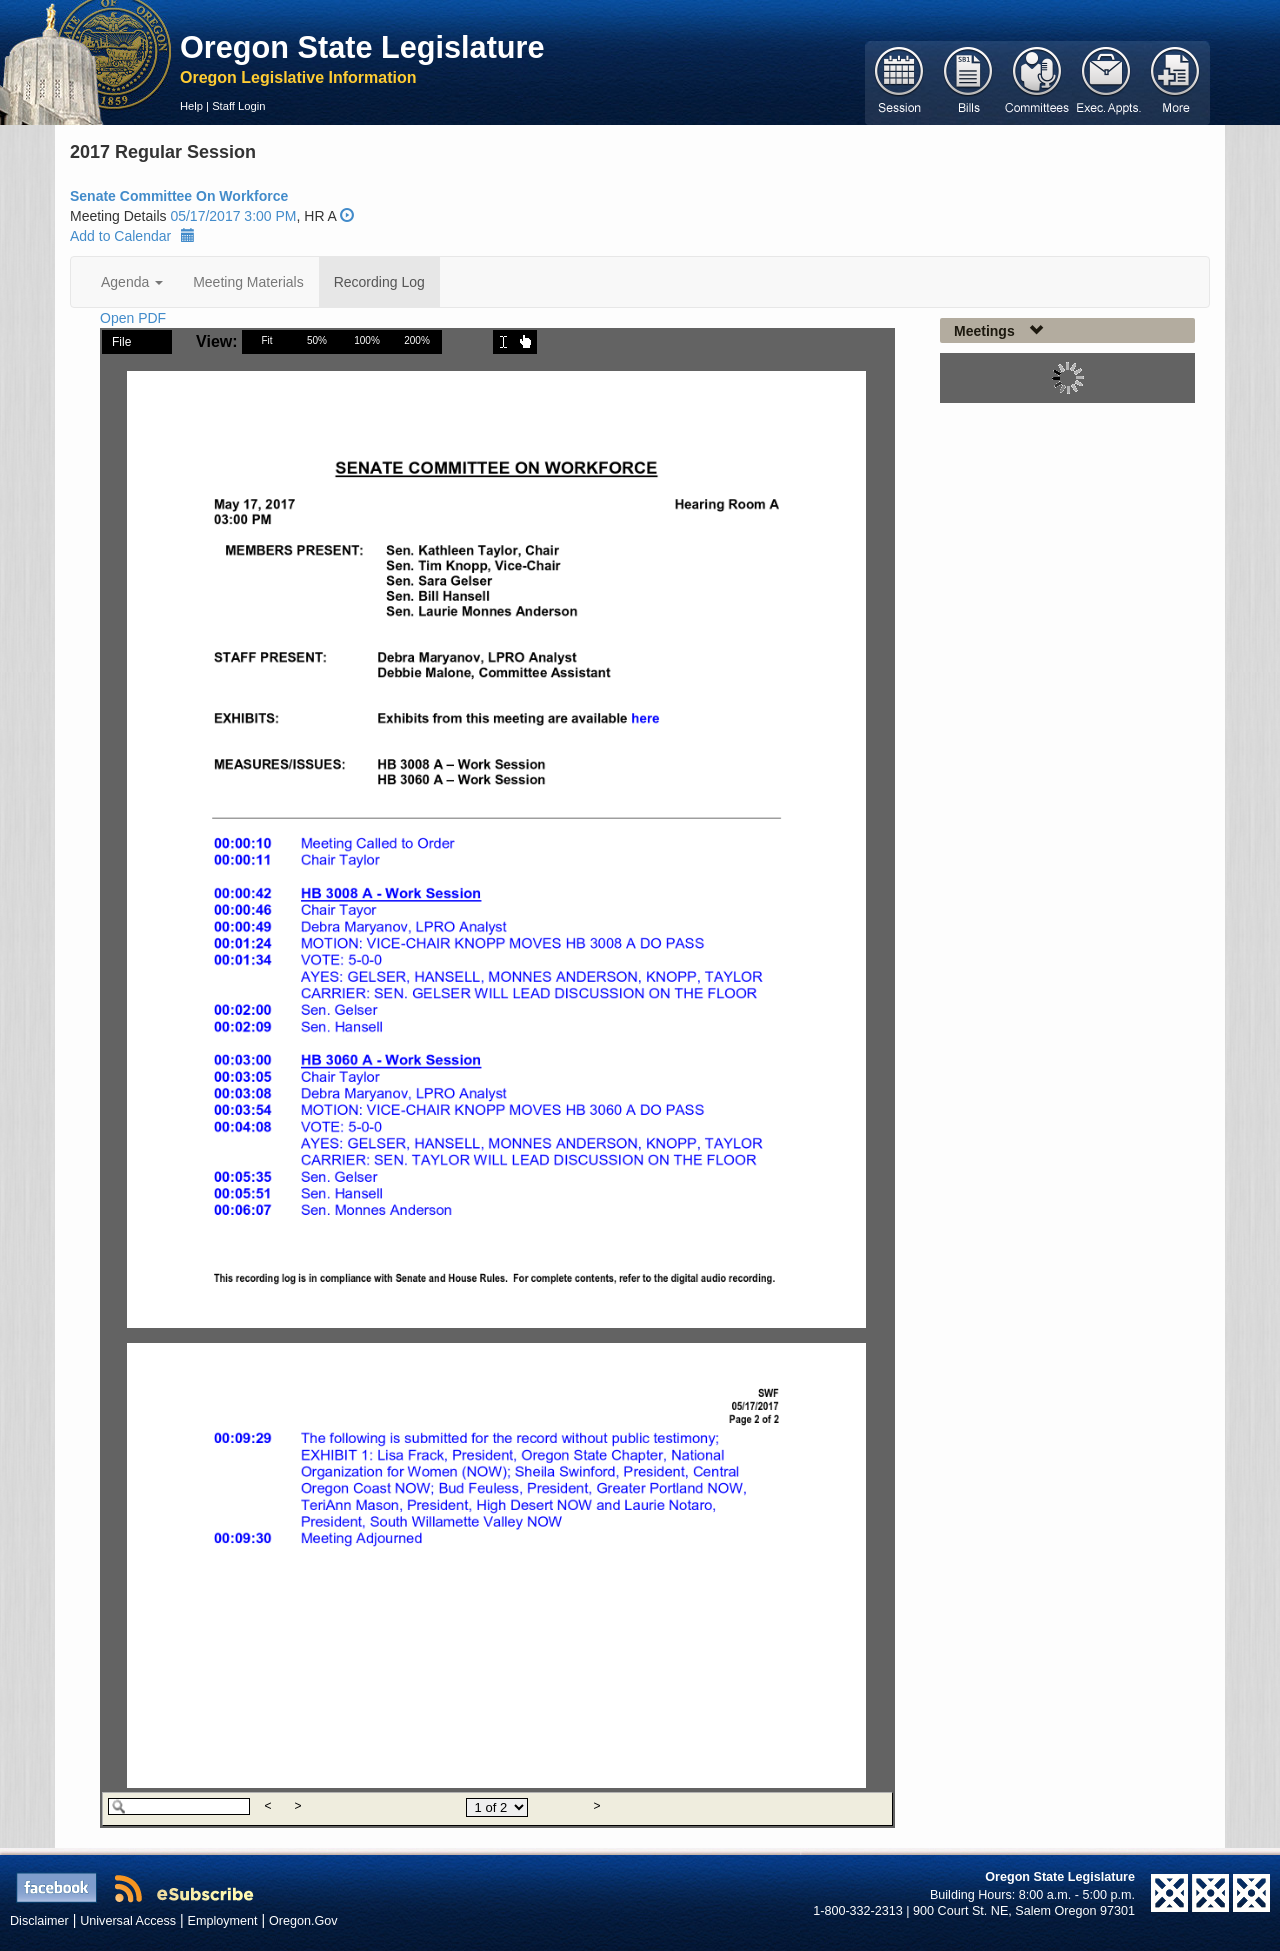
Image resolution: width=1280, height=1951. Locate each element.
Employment (223, 1921)
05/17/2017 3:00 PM (233, 216)
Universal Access (128, 1921)
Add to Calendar (132, 236)
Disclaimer (39, 1921)
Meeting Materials (248, 282)
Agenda (132, 282)
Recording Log (379, 282)
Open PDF (133, 318)
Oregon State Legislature (362, 47)
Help (191, 106)
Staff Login (238, 106)
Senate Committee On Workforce (179, 196)
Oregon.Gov (303, 1921)
